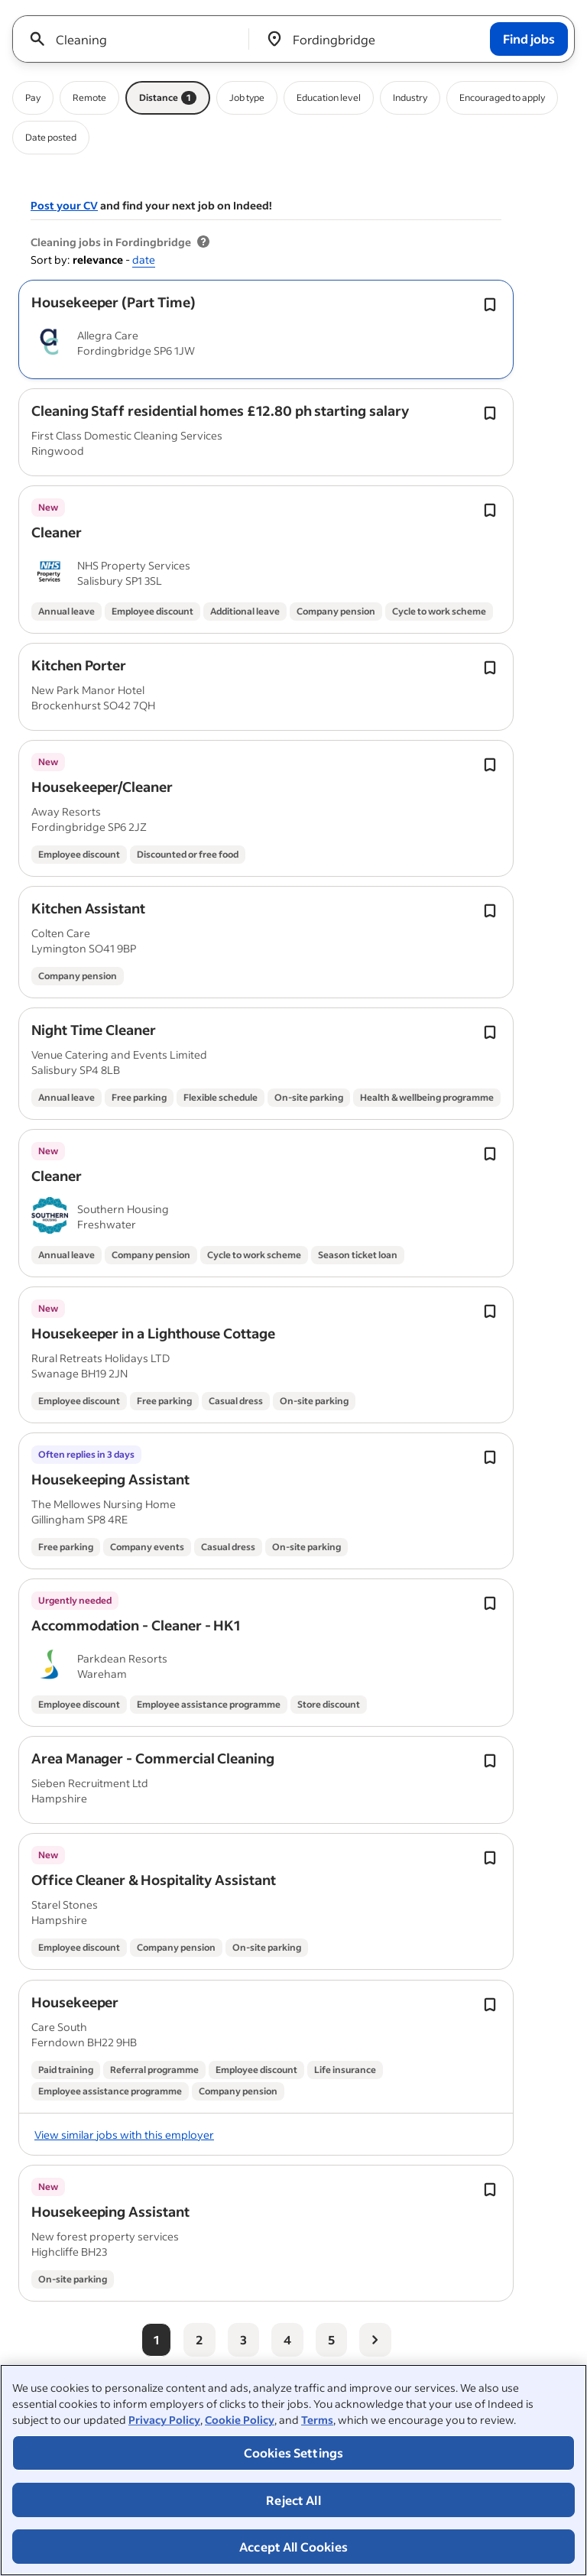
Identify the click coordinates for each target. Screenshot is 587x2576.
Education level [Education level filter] (329, 97)
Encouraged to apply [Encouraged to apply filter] (502, 97)
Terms (317, 2419)
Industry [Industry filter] (410, 97)
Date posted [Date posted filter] (50, 137)
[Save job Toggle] (490, 305)
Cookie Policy (239, 2419)
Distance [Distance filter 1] (167, 98)
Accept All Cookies (293, 2547)
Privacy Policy (164, 2419)
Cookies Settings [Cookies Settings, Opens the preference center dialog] (294, 2453)
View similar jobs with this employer (124, 2134)
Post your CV (64, 205)
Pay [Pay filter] (33, 97)
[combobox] (136, 39)
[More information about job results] (203, 242)
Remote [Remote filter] (89, 97)
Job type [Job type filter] (246, 97)
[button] (113, 302)
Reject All (293, 2500)
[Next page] (375, 2340)
